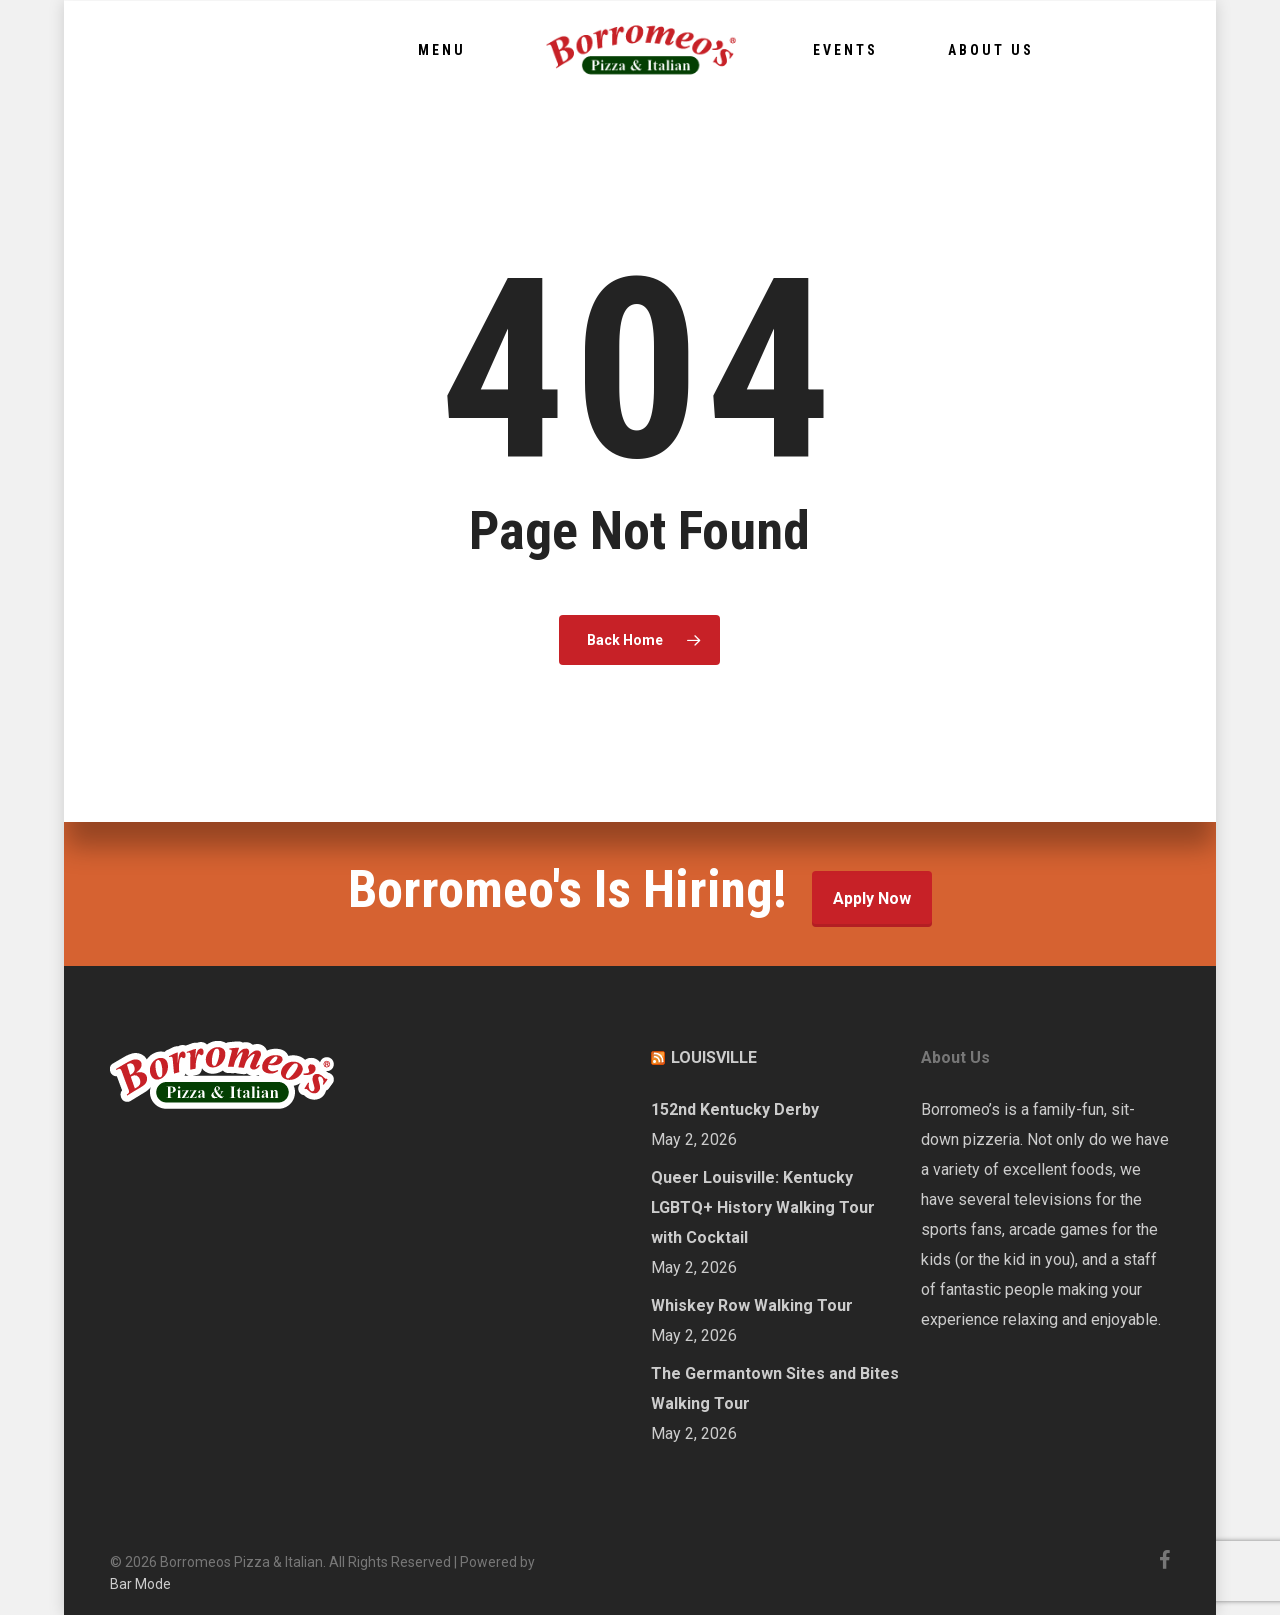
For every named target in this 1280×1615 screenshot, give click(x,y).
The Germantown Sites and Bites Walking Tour (775, 1388)
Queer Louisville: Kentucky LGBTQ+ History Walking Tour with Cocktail (763, 1207)
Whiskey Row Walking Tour (752, 1305)
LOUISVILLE (714, 1057)
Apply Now (872, 898)
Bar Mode (140, 1584)
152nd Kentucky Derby (735, 1109)
